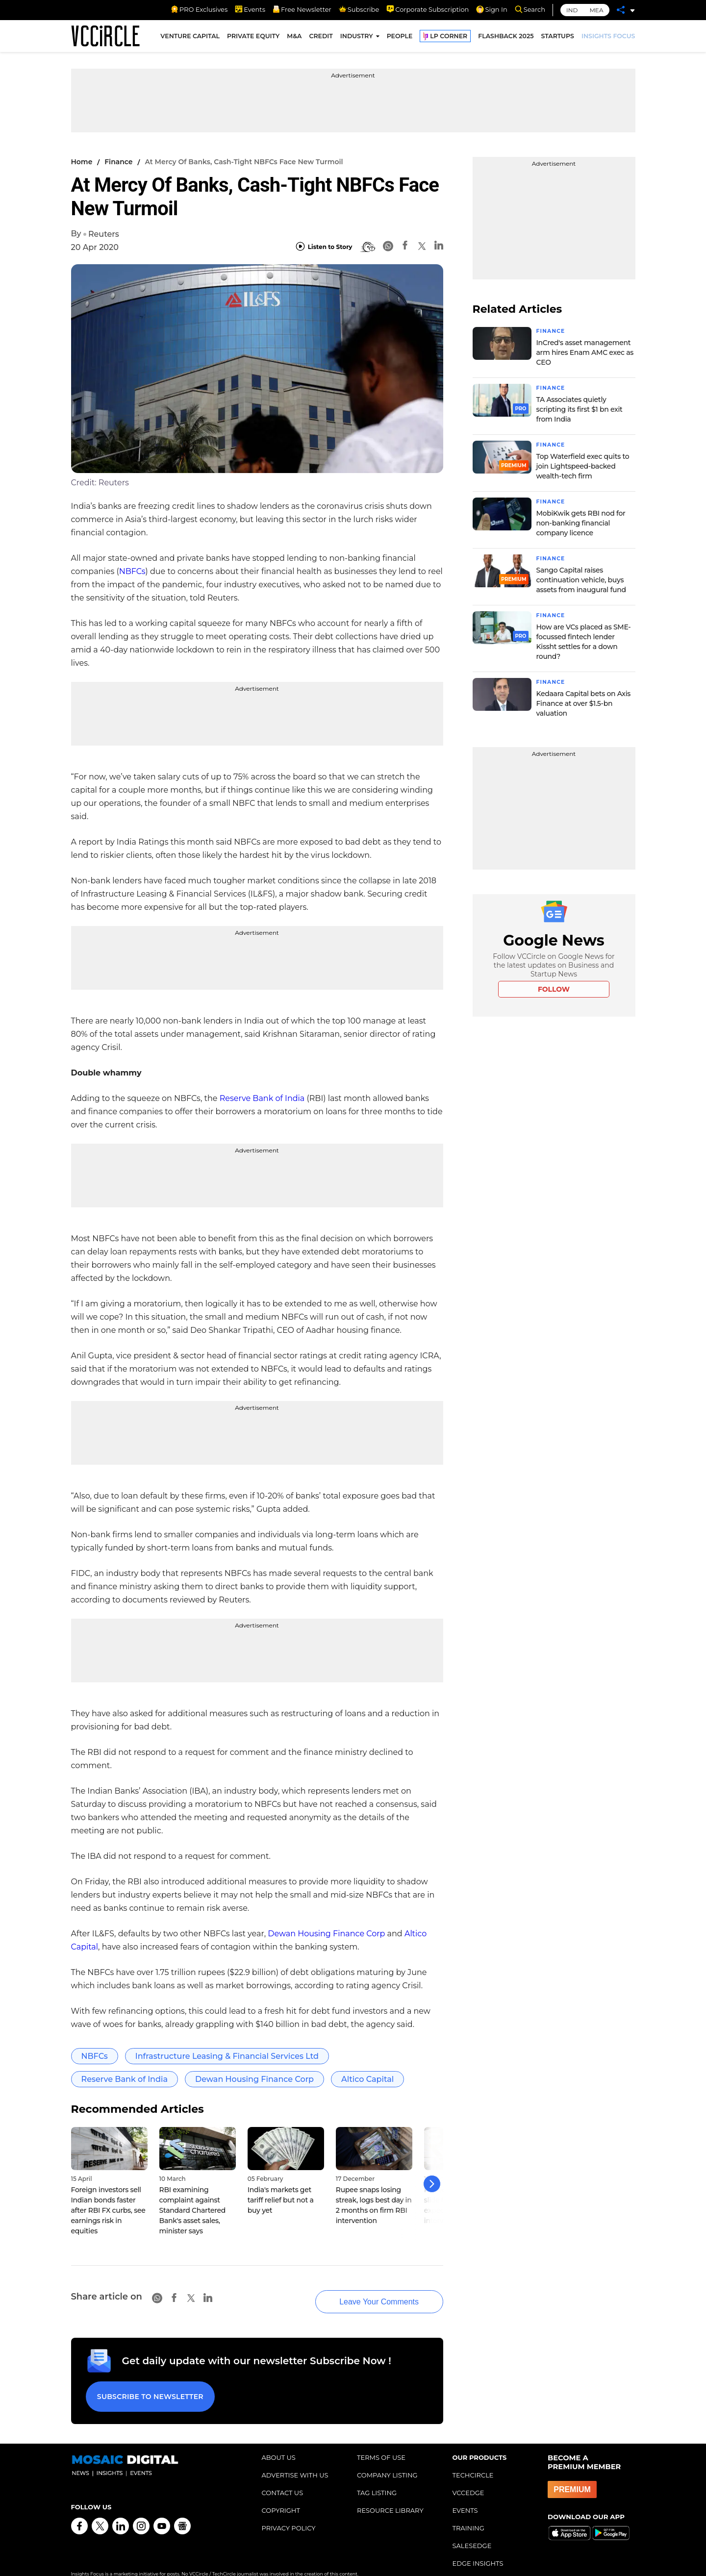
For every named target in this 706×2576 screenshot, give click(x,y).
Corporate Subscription (427, 9)
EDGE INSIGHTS (478, 2547)
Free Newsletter (302, 9)
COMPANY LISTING (387, 2459)
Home (82, 161)
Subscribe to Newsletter (147, 2383)
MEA (596, 10)
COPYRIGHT (281, 2495)
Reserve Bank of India (262, 1098)
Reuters (103, 234)
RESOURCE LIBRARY (390, 2495)
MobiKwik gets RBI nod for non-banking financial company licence (581, 521)
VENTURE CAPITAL (190, 38)
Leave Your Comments (363, 2292)
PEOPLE (400, 38)
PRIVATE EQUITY (253, 38)
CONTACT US (282, 2477)
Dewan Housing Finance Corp (326, 1933)
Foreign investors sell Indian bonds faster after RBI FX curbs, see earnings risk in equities (108, 2210)
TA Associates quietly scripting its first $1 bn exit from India (579, 408)
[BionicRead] (368, 247)
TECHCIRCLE (473, 2459)
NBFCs (132, 571)
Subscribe (359, 9)
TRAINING (468, 2512)
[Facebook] (405, 246)
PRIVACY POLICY (289, 2512)
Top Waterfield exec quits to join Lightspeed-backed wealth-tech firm (583, 464)
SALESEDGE (472, 2530)
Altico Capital (367, 2079)
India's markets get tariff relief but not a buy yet (281, 2200)
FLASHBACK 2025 (505, 38)
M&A (294, 38)
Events (250, 9)
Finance (118, 161)
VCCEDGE (468, 2477)
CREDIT (320, 38)
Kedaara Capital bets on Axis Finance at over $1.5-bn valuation (583, 700)
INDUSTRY (356, 38)
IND (572, 10)
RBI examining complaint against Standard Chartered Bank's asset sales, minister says (192, 2210)
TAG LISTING (377, 2477)
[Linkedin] (438, 246)
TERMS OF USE (381, 2442)
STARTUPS (557, 38)
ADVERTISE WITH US (295, 2459)
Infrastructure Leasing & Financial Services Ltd (227, 2056)
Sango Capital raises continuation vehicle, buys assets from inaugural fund (581, 577)
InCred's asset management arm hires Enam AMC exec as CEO (584, 352)
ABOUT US (279, 2442)
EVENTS (465, 2495)
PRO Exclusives (199, 9)
